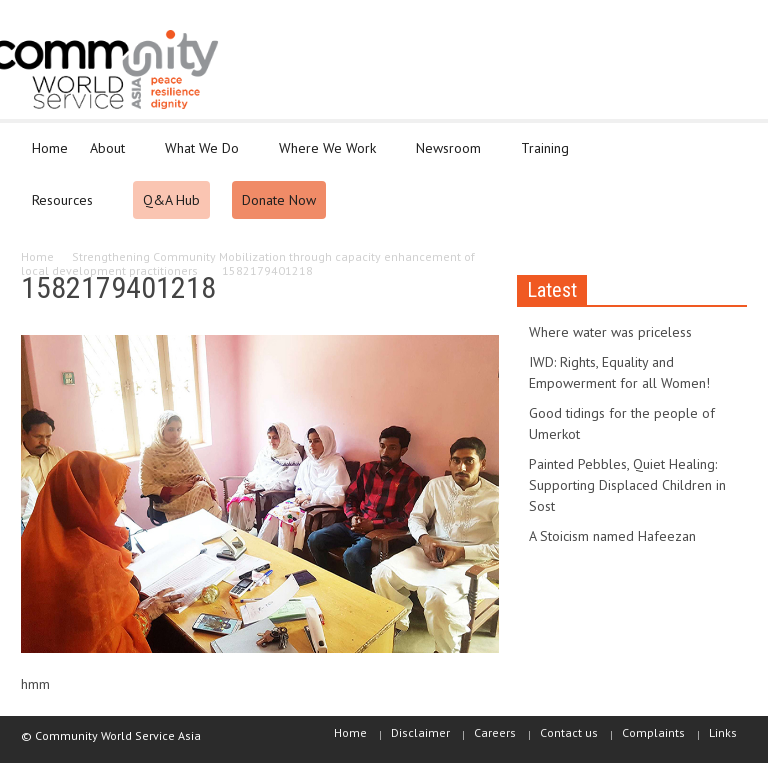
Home (50, 148)
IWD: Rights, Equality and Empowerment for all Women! (619, 372)
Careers (495, 732)
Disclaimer (420, 732)
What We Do (205, 157)
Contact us (569, 732)
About (110, 157)
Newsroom (451, 157)
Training (548, 157)
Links (723, 732)
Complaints (653, 732)
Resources (65, 209)
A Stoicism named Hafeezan (612, 536)
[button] (727, 147)
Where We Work (330, 157)
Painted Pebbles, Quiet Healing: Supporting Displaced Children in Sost (627, 485)
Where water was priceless (610, 332)
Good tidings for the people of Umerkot (622, 423)
